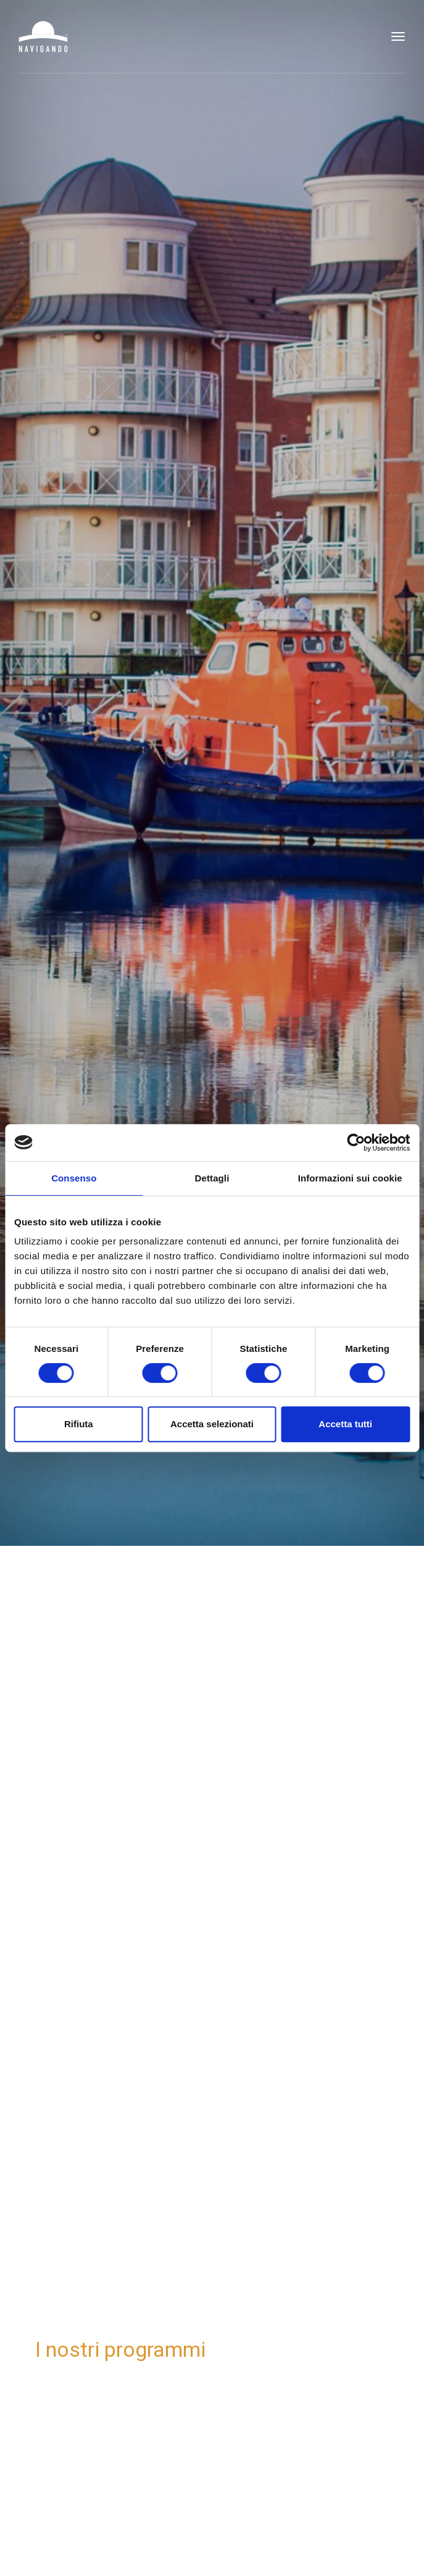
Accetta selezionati (212, 1424)
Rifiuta (78, 1424)
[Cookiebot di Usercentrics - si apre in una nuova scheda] (356, 1142)
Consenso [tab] (73, 1178)
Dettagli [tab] (212, 1178)
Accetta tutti (345, 1424)
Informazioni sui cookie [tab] (350, 1178)
